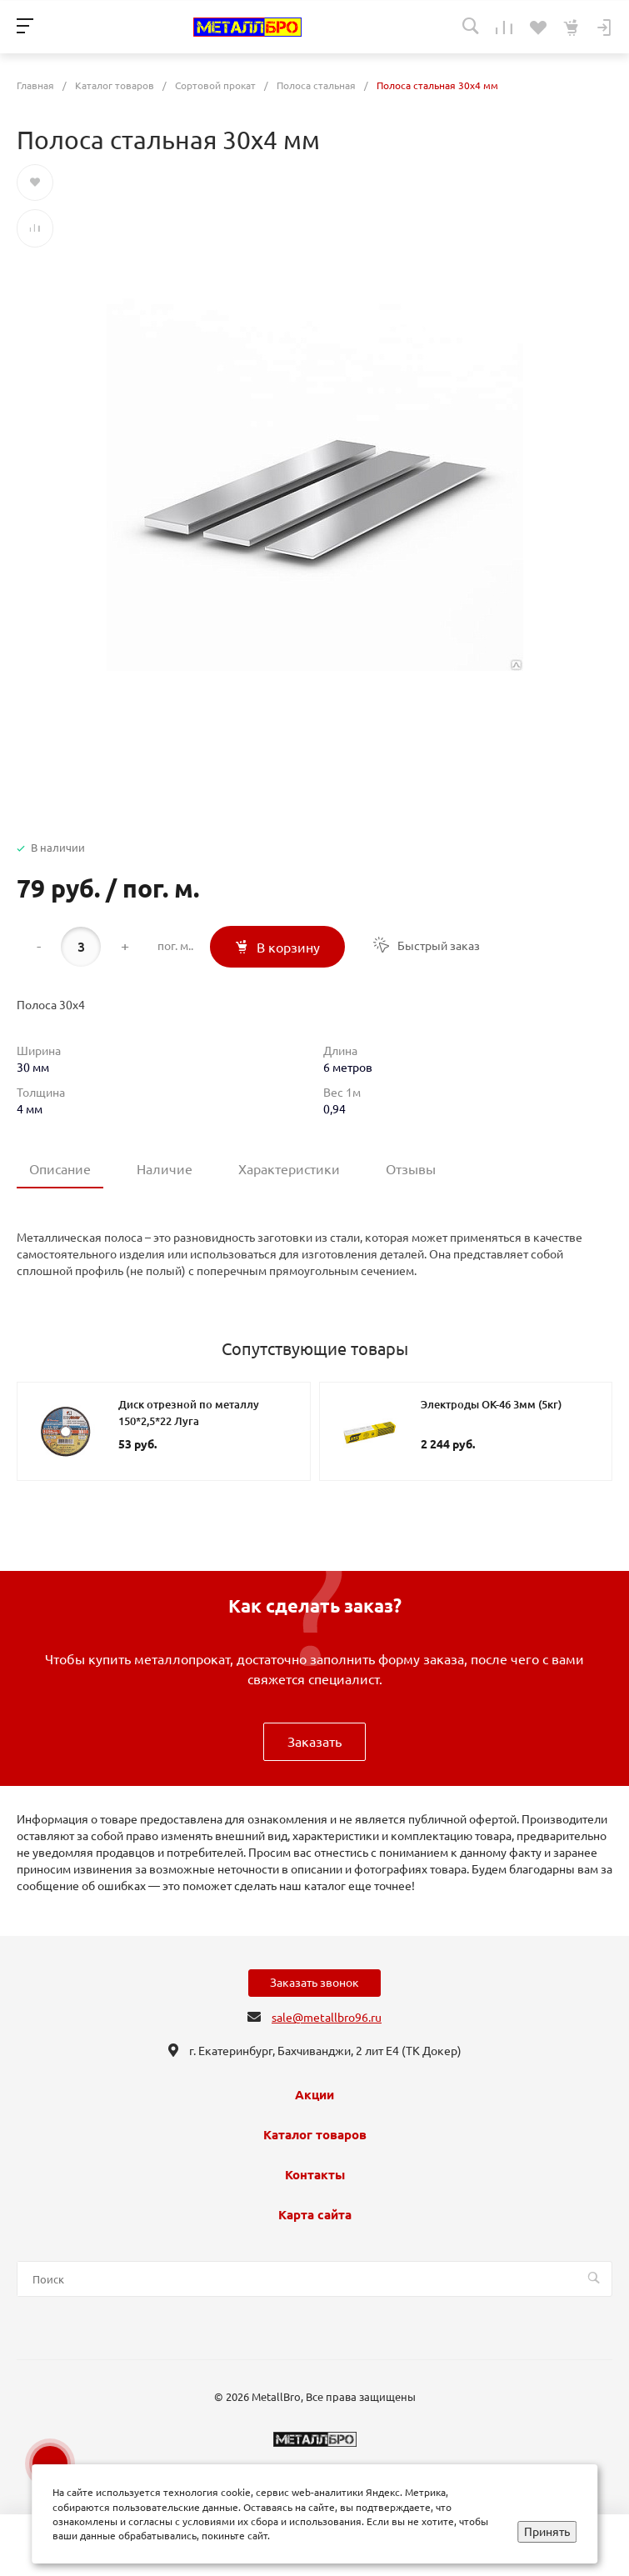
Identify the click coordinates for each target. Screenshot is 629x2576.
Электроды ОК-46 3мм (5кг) (491, 1404)
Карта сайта (315, 2215)
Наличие (164, 1169)
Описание (60, 1169)
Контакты (315, 2175)
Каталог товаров (315, 2135)
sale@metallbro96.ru (327, 2017)
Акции (314, 2095)
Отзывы (411, 1169)
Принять (547, 2531)
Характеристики (289, 1169)
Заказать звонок (314, 1982)
